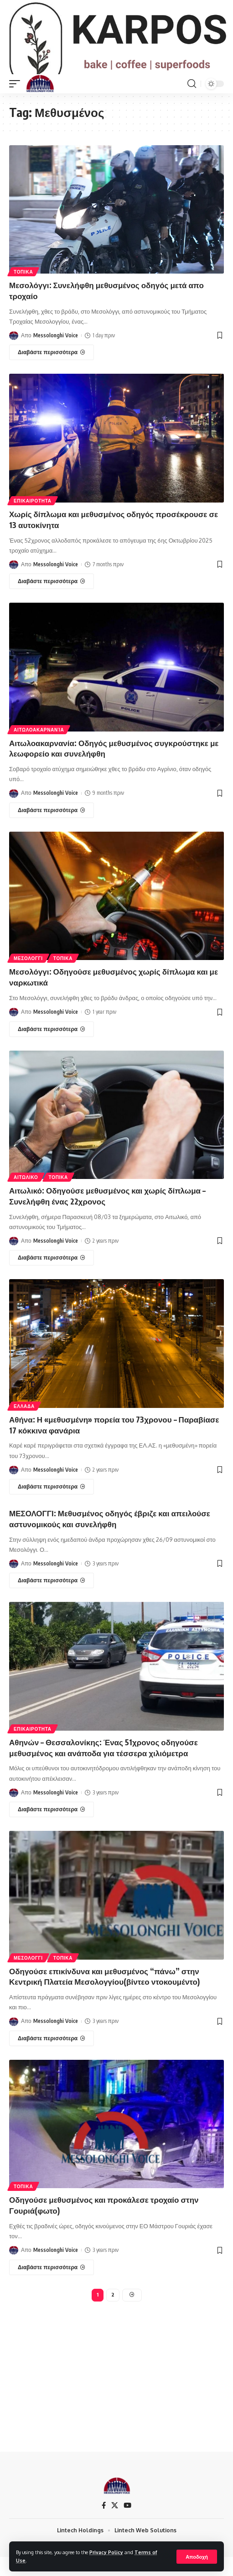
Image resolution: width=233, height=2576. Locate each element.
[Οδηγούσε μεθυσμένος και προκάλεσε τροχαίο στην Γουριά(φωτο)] (51, 2286)
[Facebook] (103, 2524)
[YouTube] (127, 2524)
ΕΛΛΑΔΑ (24, 1425)
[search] (191, 102)
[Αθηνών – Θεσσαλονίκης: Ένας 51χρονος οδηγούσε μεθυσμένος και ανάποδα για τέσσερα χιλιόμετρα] (51, 1828)
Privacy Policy (106, 2552)
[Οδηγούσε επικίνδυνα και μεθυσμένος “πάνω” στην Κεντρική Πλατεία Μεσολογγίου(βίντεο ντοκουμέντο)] (51, 2057)
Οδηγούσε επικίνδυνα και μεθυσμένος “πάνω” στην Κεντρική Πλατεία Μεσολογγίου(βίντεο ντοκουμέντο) (104, 1995)
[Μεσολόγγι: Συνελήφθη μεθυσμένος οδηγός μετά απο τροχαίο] (51, 371)
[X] (114, 2524)
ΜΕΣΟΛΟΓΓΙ (28, 977)
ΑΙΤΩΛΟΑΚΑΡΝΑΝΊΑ (39, 748)
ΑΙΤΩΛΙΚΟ (26, 1196)
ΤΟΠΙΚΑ (23, 291)
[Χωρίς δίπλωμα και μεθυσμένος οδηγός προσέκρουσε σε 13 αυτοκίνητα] (51, 600)
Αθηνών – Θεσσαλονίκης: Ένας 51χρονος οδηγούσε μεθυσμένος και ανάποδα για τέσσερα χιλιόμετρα (103, 1766)
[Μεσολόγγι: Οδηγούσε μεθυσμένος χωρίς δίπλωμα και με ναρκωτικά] (51, 1048)
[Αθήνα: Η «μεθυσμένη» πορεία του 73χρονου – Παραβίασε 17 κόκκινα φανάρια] (51, 1506)
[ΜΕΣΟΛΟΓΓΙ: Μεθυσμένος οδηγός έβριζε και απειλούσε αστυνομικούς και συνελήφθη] (51, 1599)
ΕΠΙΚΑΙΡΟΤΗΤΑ (33, 520)
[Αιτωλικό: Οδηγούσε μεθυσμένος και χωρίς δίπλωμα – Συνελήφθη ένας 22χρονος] (51, 1277)
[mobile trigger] (17, 102)
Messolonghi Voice (55, 354)
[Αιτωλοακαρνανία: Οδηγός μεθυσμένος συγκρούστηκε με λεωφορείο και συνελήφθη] (51, 829)
